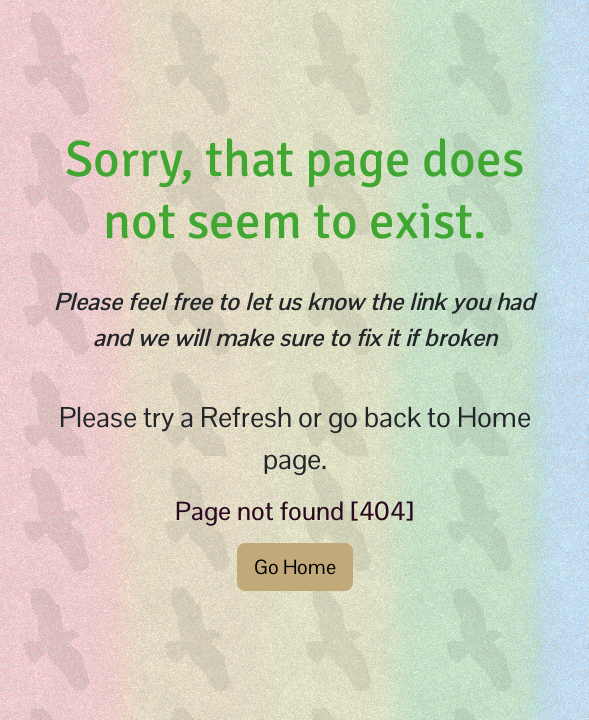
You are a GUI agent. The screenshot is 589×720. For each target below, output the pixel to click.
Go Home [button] (295, 567)
